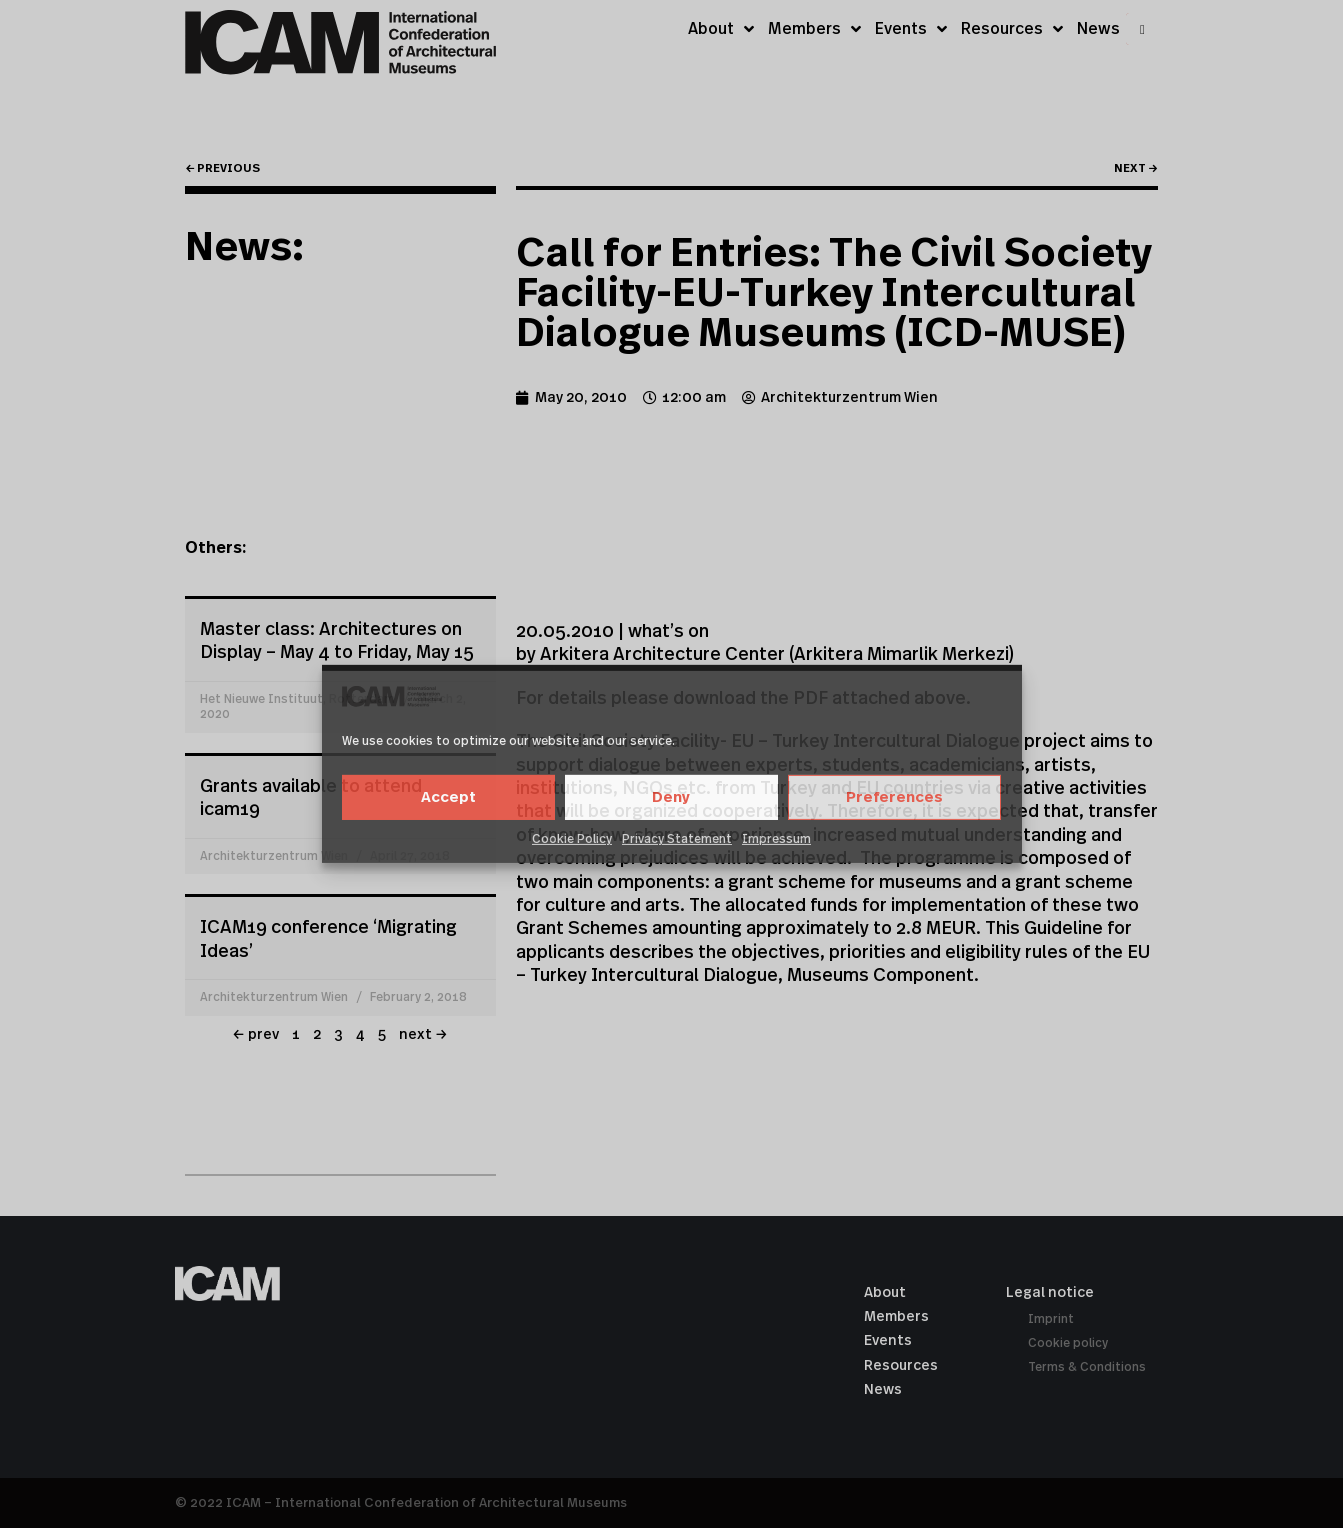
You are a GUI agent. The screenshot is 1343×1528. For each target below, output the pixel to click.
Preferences (894, 797)
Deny (671, 797)
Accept (448, 797)
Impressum (776, 839)
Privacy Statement (677, 839)
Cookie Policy (572, 839)
